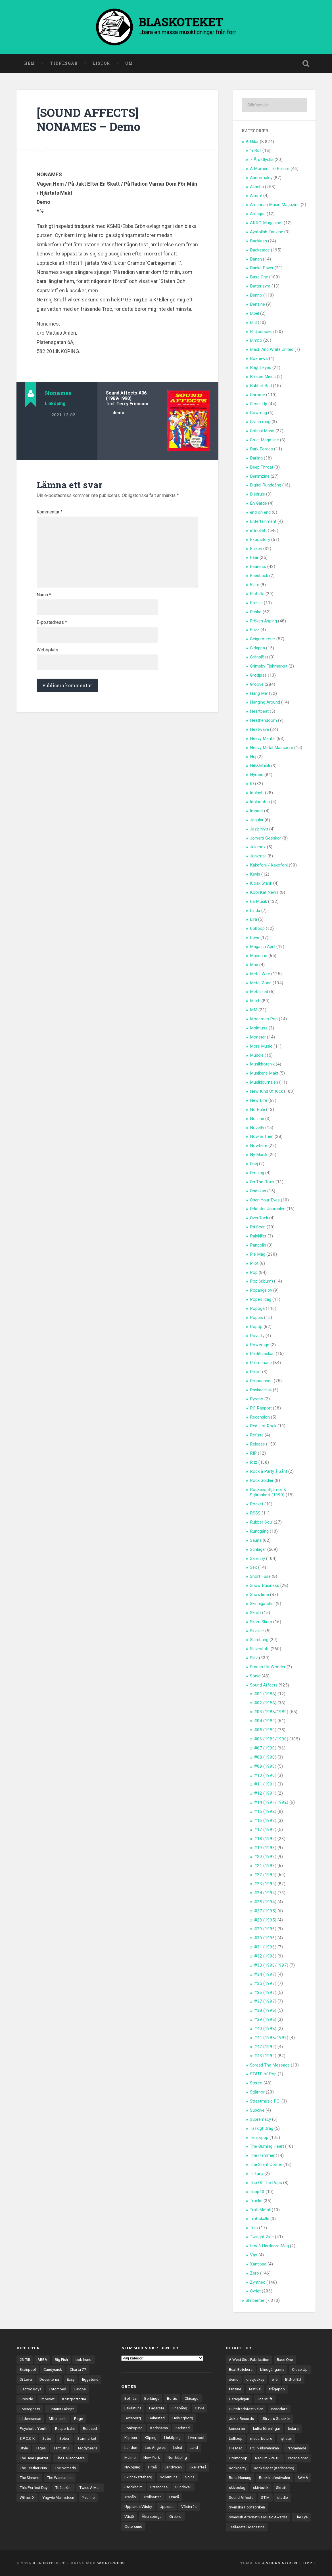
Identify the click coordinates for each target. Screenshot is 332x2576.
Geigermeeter (262, 638)
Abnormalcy (261, 177)
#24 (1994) (265, 1892)
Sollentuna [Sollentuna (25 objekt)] (169, 2477)
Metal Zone (261, 982)
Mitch (255, 1000)
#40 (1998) (265, 2028)
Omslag (257, 1172)
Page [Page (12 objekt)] (78, 2418)
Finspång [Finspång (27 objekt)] (179, 2408)
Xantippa (258, 2264)
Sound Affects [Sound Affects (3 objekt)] (241, 2497)
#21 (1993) (265, 1865)
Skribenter (255, 2300)
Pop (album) (261, 1281)
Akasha (257, 186)
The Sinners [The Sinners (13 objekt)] (29, 2477)
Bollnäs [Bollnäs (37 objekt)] (130, 2398)
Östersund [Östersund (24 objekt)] (133, 2526)
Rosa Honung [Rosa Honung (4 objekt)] (240, 2477)
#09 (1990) (265, 1766)
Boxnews (259, 358)
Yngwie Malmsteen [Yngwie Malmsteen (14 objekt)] (58, 2497)
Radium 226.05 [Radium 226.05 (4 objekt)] (268, 2458)
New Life (258, 1100)
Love (254, 937)
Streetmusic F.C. (265, 2101)
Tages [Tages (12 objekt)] (41, 2448)
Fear (254, 557)
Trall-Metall (260, 2209)
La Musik (258, 901)
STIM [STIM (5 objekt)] (265, 2497)
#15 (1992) (265, 1811)
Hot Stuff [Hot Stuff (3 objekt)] (264, 2399)
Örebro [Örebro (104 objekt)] (175, 2516)
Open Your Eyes (265, 1200)
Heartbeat (259, 711)
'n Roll (255, 150)
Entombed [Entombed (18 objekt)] (57, 2389)
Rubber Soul (261, 1522)
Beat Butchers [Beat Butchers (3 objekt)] (240, 2369)
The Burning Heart (267, 2146)
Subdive (257, 2110)
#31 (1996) (265, 1947)
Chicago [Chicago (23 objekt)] (192, 2398)
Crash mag (260, 421)
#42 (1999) (265, 2046)
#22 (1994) (265, 1874)
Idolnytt (257, 792)
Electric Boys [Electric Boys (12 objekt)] (30, 2389)
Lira (253, 919)
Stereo (256, 2083)
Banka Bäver (261, 267)
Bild (253, 322)
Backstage (260, 250)
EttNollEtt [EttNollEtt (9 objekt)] (293, 2379)
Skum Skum (261, 1621)
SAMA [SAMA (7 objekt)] (303, 2477)
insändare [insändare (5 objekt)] (279, 2409)
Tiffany (256, 2173)
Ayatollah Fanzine (266, 231)
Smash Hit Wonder (267, 1666)
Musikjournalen (264, 1082)
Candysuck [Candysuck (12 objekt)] (52, 2369)
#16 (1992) (265, 1820)
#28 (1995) (265, 1920)
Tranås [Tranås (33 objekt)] (130, 2497)
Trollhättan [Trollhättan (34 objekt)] (152, 2497)
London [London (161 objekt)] (130, 2447)
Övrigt (255, 2291)
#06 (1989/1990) (126, 395)
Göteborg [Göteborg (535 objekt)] (132, 2418)
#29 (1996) (265, 1928)
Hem (29, 63)
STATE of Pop (263, 2073)
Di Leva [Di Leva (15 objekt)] (26, 2379)
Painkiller (258, 1236)
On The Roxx (262, 1181)
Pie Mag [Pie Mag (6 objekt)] (236, 2448)
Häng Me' (259, 693)
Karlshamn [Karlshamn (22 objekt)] (159, 2428)
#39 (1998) (265, 2019)
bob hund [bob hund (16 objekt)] (83, 2359)
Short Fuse (260, 1576)
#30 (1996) (265, 1938)
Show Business (264, 1585)
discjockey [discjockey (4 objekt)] (255, 2379)
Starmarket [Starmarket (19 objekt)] (86, 2438)
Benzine (257, 304)
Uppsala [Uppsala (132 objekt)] (167, 2506)
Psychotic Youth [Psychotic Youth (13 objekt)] (33, 2428)
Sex (253, 1567)
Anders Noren (280, 2563)
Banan (256, 259)
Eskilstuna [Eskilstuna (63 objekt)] (132, 2408)
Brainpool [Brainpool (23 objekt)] (28, 2369)
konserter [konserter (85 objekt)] (237, 2428)
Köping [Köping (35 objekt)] (150, 2437)
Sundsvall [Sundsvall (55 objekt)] (183, 2487)
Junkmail (258, 856)
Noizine (257, 1118)
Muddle (257, 1055)
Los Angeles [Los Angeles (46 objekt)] (155, 2447)
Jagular (257, 820)
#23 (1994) (265, 1883)
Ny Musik (258, 1154)
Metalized (259, 991)
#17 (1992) (265, 1829)
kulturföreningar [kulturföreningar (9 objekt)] (266, 2428)
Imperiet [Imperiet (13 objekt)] (48, 2399)
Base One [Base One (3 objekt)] (285, 2359)
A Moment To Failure (269, 168)
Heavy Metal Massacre (271, 747)
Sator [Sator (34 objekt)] (47, 2438)
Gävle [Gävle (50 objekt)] (199, 2408)
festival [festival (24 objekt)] (255, 2389)
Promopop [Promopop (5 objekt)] (238, 2458)
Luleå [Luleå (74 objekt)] (177, 2447)
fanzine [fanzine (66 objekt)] (235, 2389)
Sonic (255, 1676)
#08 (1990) (265, 1757)
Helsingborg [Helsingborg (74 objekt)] (182, 2418)
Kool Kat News (264, 892)
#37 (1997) (265, 2001)
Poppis (256, 1317)
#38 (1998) (265, 2010)
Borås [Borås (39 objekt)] (172, 2398)
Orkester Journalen (267, 1208)
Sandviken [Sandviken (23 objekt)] (173, 2467)
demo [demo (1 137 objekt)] (234, 2379)
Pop (254, 1272)
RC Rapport (261, 1408)
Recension (260, 1417)
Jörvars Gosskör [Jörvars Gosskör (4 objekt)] (276, 2418)
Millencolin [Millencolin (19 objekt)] (57, 2418)
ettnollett (258, 530)
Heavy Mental (262, 738)
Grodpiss (258, 675)
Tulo (254, 2227)
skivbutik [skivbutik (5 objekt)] (260, 2487)
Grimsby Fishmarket (268, 666)
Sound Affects (121, 393)
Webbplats (47, 650)
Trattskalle (259, 2218)
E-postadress (52, 622)
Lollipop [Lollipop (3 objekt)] (236, 2438)
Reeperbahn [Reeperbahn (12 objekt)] (65, 2428)
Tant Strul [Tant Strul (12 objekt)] (61, 2448)
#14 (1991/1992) (271, 1802)
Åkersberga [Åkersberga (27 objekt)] (152, 2516)
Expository (260, 539)
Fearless (258, 566)
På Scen (258, 1227)
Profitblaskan (262, 1353)
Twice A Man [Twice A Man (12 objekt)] (90, 2487)
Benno (256, 295)
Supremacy (260, 2119)
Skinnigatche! (262, 1603)
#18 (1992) (265, 1838)
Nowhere (258, 1145)
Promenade (261, 1362)
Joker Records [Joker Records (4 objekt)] (241, 2418)
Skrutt (255, 1612)
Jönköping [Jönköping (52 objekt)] (133, 2428)
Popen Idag (260, 1299)
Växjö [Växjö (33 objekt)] (129, 2516)
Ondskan (258, 1190)
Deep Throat (261, 467)
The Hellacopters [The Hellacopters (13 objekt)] (70, 2458)
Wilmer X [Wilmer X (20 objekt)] (27, 2497)
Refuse (257, 1435)
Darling (256, 458)
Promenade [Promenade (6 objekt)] (296, 2448)
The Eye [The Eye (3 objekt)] (301, 2517)
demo (118, 412)
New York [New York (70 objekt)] (151, 2457)
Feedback (259, 575)
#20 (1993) (265, 1856)
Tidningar (64, 63)
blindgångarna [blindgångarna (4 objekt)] (272, 2369)
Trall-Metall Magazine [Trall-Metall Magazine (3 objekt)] (246, 2527)
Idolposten (260, 801)
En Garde (258, 503)
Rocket (256, 1504)
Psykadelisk (261, 1389)
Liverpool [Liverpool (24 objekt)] (196, 2437)
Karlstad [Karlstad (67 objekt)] (183, 2428)
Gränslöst (259, 657)
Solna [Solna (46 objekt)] (190, 2477)
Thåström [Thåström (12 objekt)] (63, 2487)
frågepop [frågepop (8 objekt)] (277, 2389)
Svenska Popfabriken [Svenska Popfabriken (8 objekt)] (247, 2507)
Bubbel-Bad (261, 385)
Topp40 (257, 2191)
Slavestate (260, 1648)
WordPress (111, 2563)
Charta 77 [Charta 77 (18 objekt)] (78, 2369)
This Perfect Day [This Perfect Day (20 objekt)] (33, 2487)
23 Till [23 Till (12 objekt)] (25, 2359)
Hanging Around (265, 702)
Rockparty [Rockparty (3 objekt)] (237, 2468)
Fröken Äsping (263, 621)
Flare (254, 584)
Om (129, 63)
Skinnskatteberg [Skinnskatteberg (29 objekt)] (138, 2477)
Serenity (257, 1558)
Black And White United (271, 349)
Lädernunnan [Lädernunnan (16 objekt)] (30, 2418)
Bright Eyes (260, 367)
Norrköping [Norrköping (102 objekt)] (177, 2457)
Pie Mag (257, 1254)
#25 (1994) (265, 1901)
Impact (256, 810)
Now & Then (261, 1136)
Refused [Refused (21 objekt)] (90, 2428)
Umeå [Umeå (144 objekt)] (174, 2497)
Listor (101, 63)
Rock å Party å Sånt (268, 1471)
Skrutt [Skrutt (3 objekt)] (281, 2487)
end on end (260, 512)
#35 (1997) (265, 1983)
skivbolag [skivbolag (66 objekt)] (237, 2487)
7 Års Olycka (261, 159)
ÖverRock (259, 1217)
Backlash (258, 241)
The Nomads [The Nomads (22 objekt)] (65, 2468)
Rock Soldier (261, 1480)
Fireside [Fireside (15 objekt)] (26, 2399)
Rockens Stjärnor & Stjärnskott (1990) (268, 1492)
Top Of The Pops (266, 2182)
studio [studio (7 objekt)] (282, 2497)
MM (253, 1009)
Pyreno (256, 1399)
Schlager (258, 1549)
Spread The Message (270, 2065)
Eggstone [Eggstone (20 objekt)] (90, 2379)
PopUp (256, 1326)
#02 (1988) (265, 1703)
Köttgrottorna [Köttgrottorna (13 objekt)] (74, 2399)
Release (257, 1444)
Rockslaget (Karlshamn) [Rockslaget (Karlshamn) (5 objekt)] (274, 2468)
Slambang (259, 1639)
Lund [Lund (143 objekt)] (194, 2447)
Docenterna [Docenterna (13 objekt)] (49, 2379)
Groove (257, 684)
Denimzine (260, 476)
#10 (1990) (265, 1775)
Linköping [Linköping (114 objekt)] (172, 2437)
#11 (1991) (265, 1784)
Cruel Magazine (264, 439)
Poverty (257, 1335)
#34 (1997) (265, 1974)
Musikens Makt (264, 1073)
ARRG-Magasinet (266, 222)
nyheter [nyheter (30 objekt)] (286, 2438)
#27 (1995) (265, 1911)
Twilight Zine (262, 2236)
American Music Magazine (275, 204)
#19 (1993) (265, 1847)
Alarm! (256, 195)
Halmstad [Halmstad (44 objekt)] (157, 2418)
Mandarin (258, 955)
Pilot (254, 1263)
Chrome (257, 394)
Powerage (259, 1344)
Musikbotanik (262, 1064)
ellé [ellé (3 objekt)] (274, 2379)
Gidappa (257, 648)
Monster (258, 1037)
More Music (261, 1046)
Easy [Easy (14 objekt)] (70, 2379)
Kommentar (49, 512)
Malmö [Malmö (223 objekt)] (130, 2457)
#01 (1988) (265, 1693)
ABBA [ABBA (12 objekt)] (42, 2359)
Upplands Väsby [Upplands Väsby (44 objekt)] (138, 2506)
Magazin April (262, 946)
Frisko (256, 611)
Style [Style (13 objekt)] (24, 2448)
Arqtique (258, 213)
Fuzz (254, 629)
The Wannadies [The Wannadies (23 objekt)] (59, 2477)
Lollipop (257, 928)
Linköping (55, 403)
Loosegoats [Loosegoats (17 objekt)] (30, 2409)
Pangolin (258, 1245)
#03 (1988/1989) (271, 1711)
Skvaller (257, 1630)
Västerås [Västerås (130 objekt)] (189, 2506)
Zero (254, 2273)
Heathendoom (263, 720)
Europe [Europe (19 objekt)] (80, 2389)
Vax (253, 2255)
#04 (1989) (265, 1720)
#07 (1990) (265, 1748)
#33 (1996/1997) (271, 1965)
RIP (253, 1453)
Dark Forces (261, 449)
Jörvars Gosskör (265, 838)
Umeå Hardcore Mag (269, 2245)
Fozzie (256, 602)
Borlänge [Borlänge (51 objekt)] (151, 2398)
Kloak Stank (261, 883)
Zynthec (257, 2282)
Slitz (254, 1657)
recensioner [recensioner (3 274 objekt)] (298, 2458)
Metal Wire (260, 973)
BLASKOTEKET (48, 2563)
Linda (255, 910)
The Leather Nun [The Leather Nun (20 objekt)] (33, 2468)
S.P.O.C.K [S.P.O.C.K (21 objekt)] (27, 2438)
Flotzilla (257, 593)
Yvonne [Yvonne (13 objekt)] (88, 2497)
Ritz (253, 1462)
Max (254, 964)
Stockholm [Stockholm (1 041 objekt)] (133, 2487)
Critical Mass (262, 430)
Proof (255, 1371)
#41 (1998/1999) (271, 2037)
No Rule (257, 1109)
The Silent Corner (266, 2164)
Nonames (58, 393)
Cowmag (258, 412)
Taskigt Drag (261, 2128)
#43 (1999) (265, 2055)
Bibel (254, 313)
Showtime (259, 1594)
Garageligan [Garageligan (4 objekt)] (239, 2399)
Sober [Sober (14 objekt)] (64, 2438)
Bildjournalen (262, 331)
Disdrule (257, 494)
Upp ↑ (309, 2563)
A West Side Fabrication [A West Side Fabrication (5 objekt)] (249, 2359)
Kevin (255, 874)
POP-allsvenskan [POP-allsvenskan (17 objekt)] (264, 2448)
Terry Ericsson (132, 403)
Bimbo (256, 340)
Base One (259, 277)
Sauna (256, 1540)
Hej (253, 756)
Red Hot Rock (263, 1425)
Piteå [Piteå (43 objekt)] (152, 2467)
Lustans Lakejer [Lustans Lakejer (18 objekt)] (61, 2409)
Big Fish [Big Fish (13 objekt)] (61, 2359)
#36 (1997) (265, 1992)
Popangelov (261, 1290)
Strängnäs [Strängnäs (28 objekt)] (159, 2487)
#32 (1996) (265, 1956)
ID (252, 783)
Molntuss (259, 1028)
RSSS (255, 1513)
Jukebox (258, 846)
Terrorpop (259, 2137)
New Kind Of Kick (266, 1091)
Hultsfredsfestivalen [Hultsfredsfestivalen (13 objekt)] (246, 2409)
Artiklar (252, 141)
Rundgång (259, 1531)
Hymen (256, 774)
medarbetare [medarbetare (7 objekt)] (261, 2438)
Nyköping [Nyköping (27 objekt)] (132, 2467)
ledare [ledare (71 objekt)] (293, 2428)
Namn (44, 595)
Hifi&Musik (260, 765)
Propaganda (261, 1380)
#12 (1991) (265, 1793)
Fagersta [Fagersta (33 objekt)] (156, 2408)
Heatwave (259, 729)
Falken (256, 548)
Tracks (256, 2200)
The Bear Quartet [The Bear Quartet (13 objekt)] (34, 2458)
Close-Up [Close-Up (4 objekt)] (300, 2369)
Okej (254, 1163)
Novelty (257, 1127)
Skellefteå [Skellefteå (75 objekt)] (197, 2467)
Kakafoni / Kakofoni (269, 865)
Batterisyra (260, 286)
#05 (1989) (265, 1729)
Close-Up (258, 403)
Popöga (257, 1308)
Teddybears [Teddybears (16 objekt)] (87, 2448)
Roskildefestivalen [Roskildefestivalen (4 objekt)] (274, 2477)
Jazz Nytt (259, 829)
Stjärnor (257, 2092)
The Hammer (262, 2155)
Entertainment (263, 521)
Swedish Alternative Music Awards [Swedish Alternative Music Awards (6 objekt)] (258, 2517)
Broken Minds (263, 376)
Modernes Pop (264, 1018)
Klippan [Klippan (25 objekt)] (130, 2437)
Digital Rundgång (265, 485)
